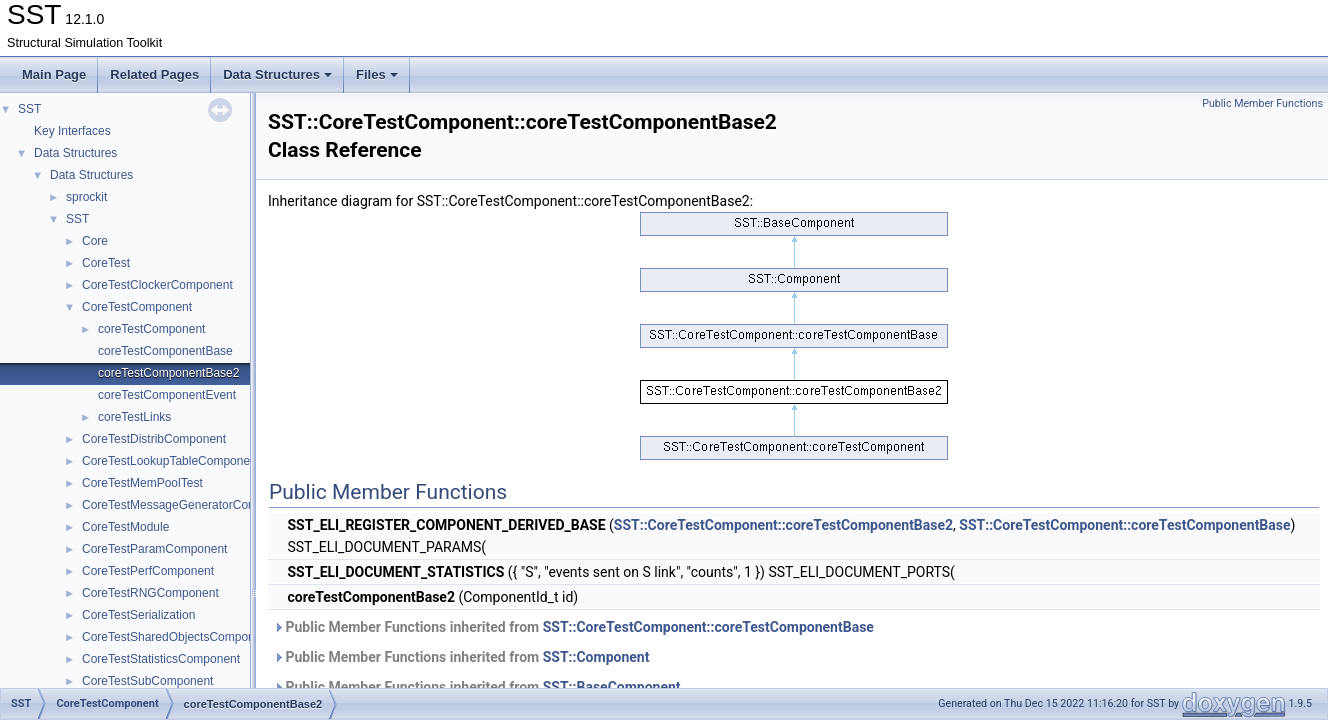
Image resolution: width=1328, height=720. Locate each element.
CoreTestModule (125, 527)
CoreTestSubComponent (147, 681)
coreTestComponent (151, 329)
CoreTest (106, 263)
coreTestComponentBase (165, 351)
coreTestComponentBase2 (168, 373)
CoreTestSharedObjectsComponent (176, 637)
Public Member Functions (1262, 103)
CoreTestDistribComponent (154, 439)
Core (95, 241)
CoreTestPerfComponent (148, 571)
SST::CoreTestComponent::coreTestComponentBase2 (783, 525)
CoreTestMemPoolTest (142, 483)
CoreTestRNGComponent (150, 593)
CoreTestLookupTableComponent (171, 461)
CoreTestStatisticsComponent (161, 659)
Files (377, 74)
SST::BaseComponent (612, 687)
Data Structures (277, 74)
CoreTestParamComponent (154, 549)
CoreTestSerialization (138, 615)
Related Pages (154, 74)
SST (29, 109)
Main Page (54, 74)
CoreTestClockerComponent (157, 285)
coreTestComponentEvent (167, 395)
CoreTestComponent (137, 307)
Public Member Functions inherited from (573, 627)
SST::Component (596, 657)
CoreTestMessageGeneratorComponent (188, 505)
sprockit (86, 197)
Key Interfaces (72, 131)
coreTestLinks (134, 417)
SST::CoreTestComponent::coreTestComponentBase (1124, 525)
